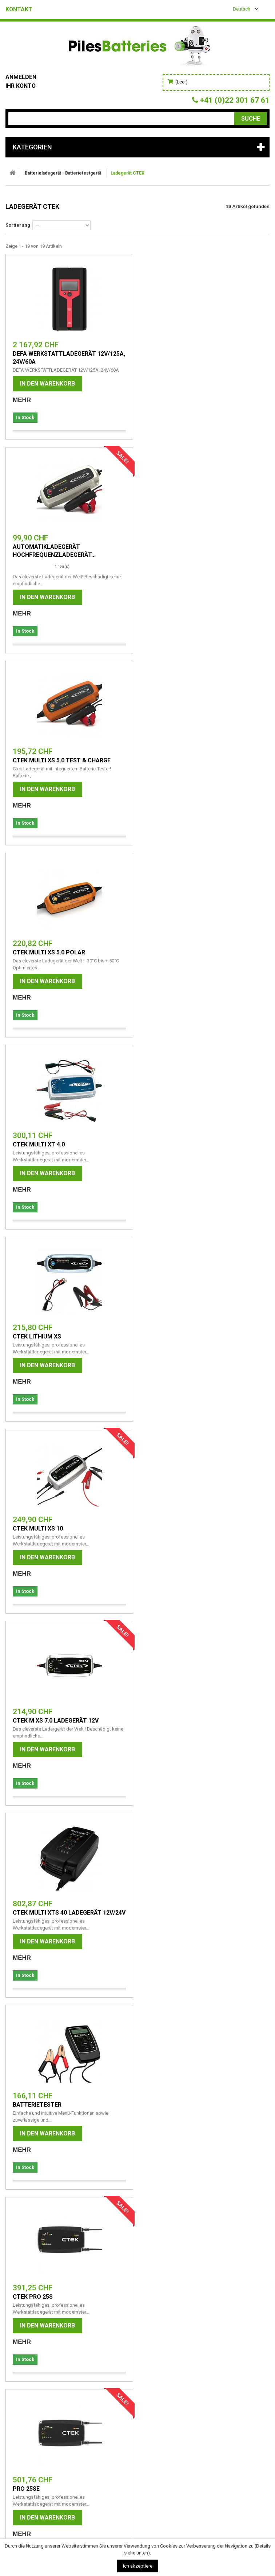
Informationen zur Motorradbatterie (59, 2292)
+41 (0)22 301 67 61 (28, 2476)
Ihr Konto (20, 85)
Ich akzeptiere (137, 2566)
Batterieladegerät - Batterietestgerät (63, 173)
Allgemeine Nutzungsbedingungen (54, 2273)
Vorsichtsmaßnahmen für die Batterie (60, 2282)
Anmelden (20, 77)
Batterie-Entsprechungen (42, 2301)
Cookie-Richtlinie (29, 2311)
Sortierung (17, 225)
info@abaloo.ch (23, 2487)
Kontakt (19, 9)
